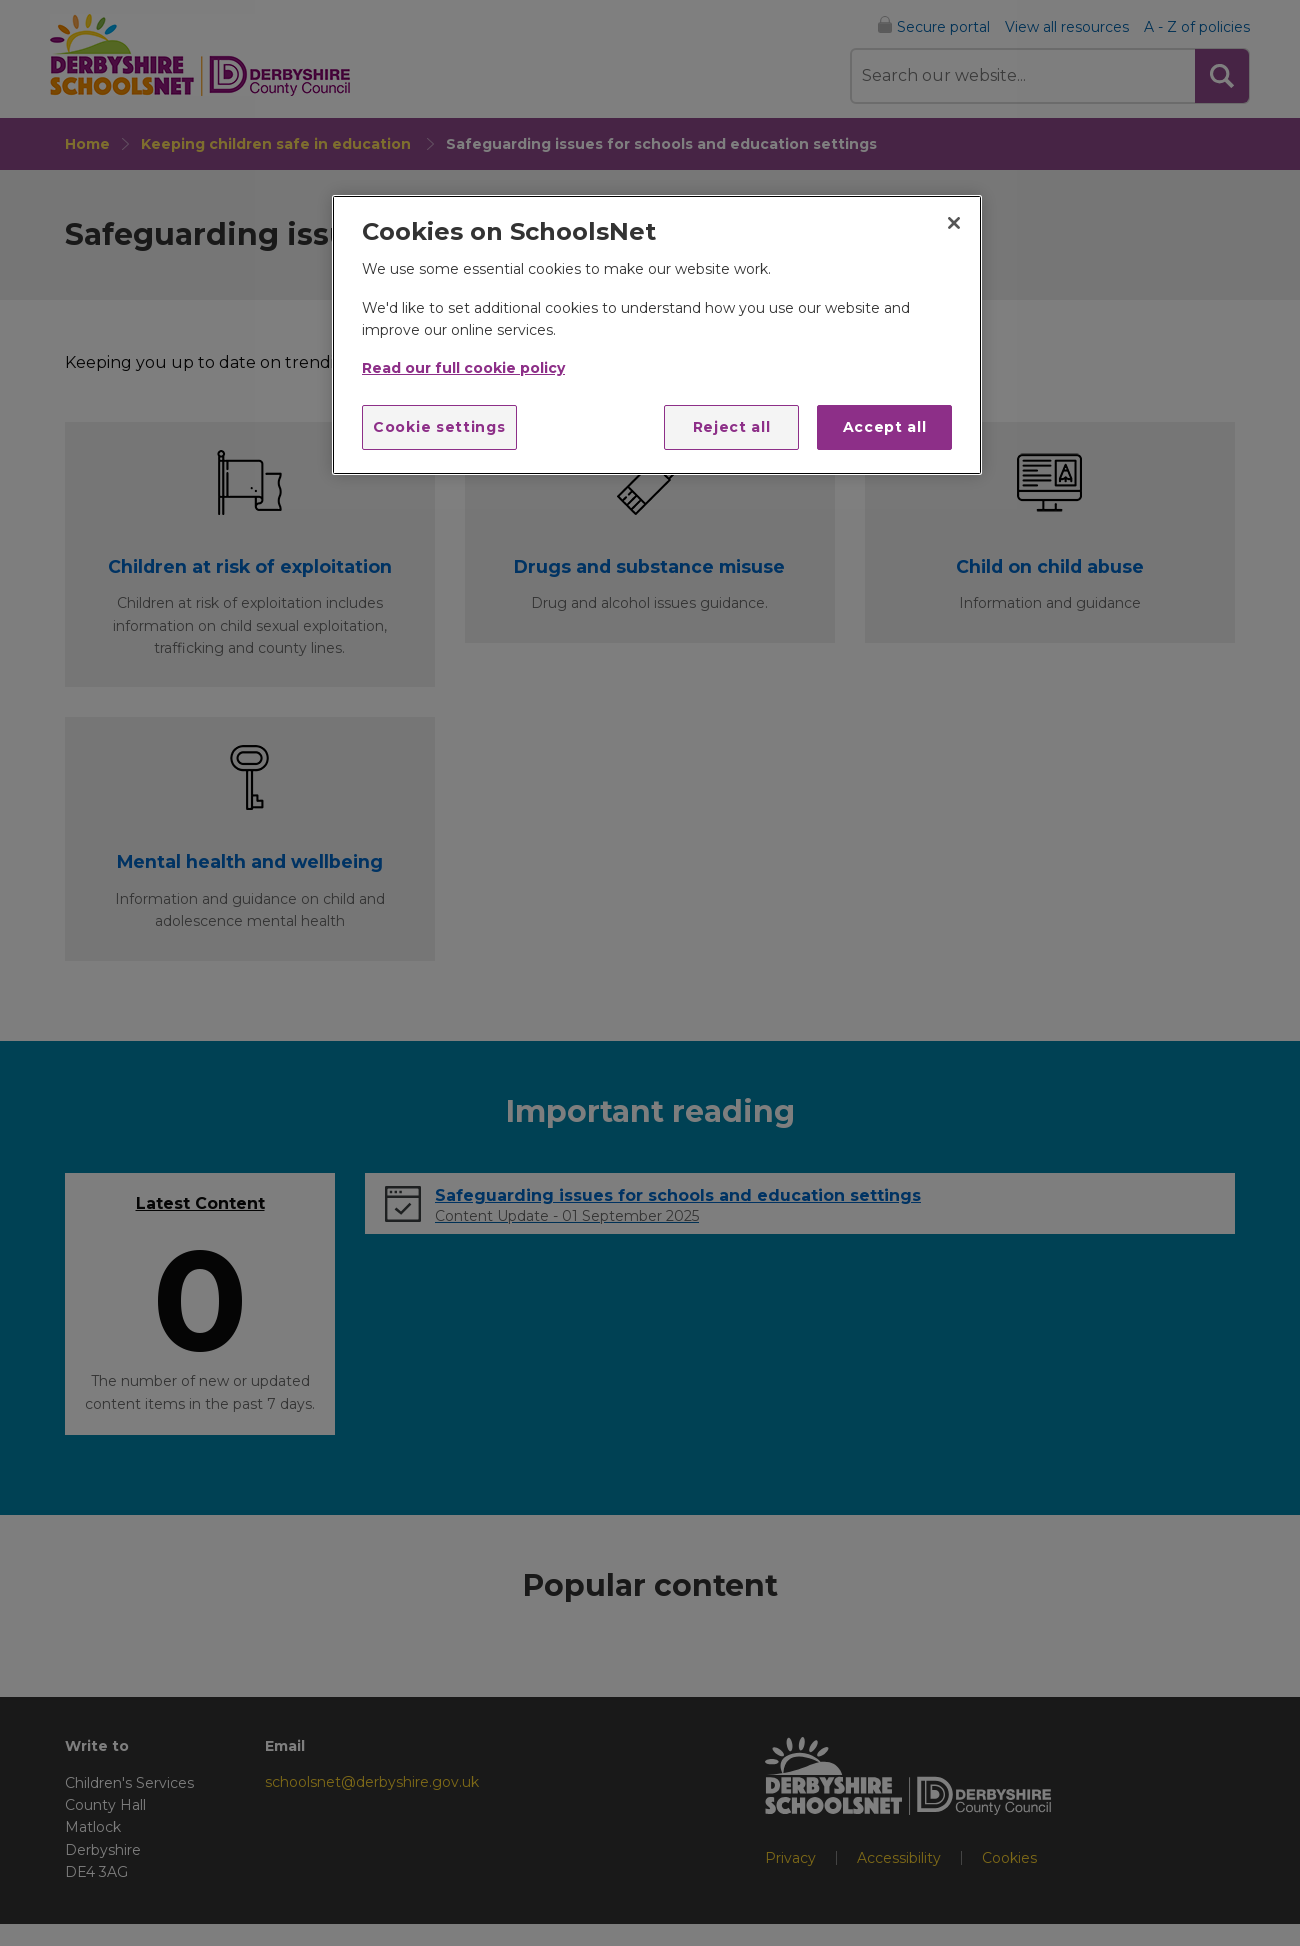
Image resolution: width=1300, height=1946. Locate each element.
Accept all (885, 427)
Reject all (732, 427)
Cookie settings (439, 427)
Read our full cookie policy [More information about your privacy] (463, 368)
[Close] (954, 223)
